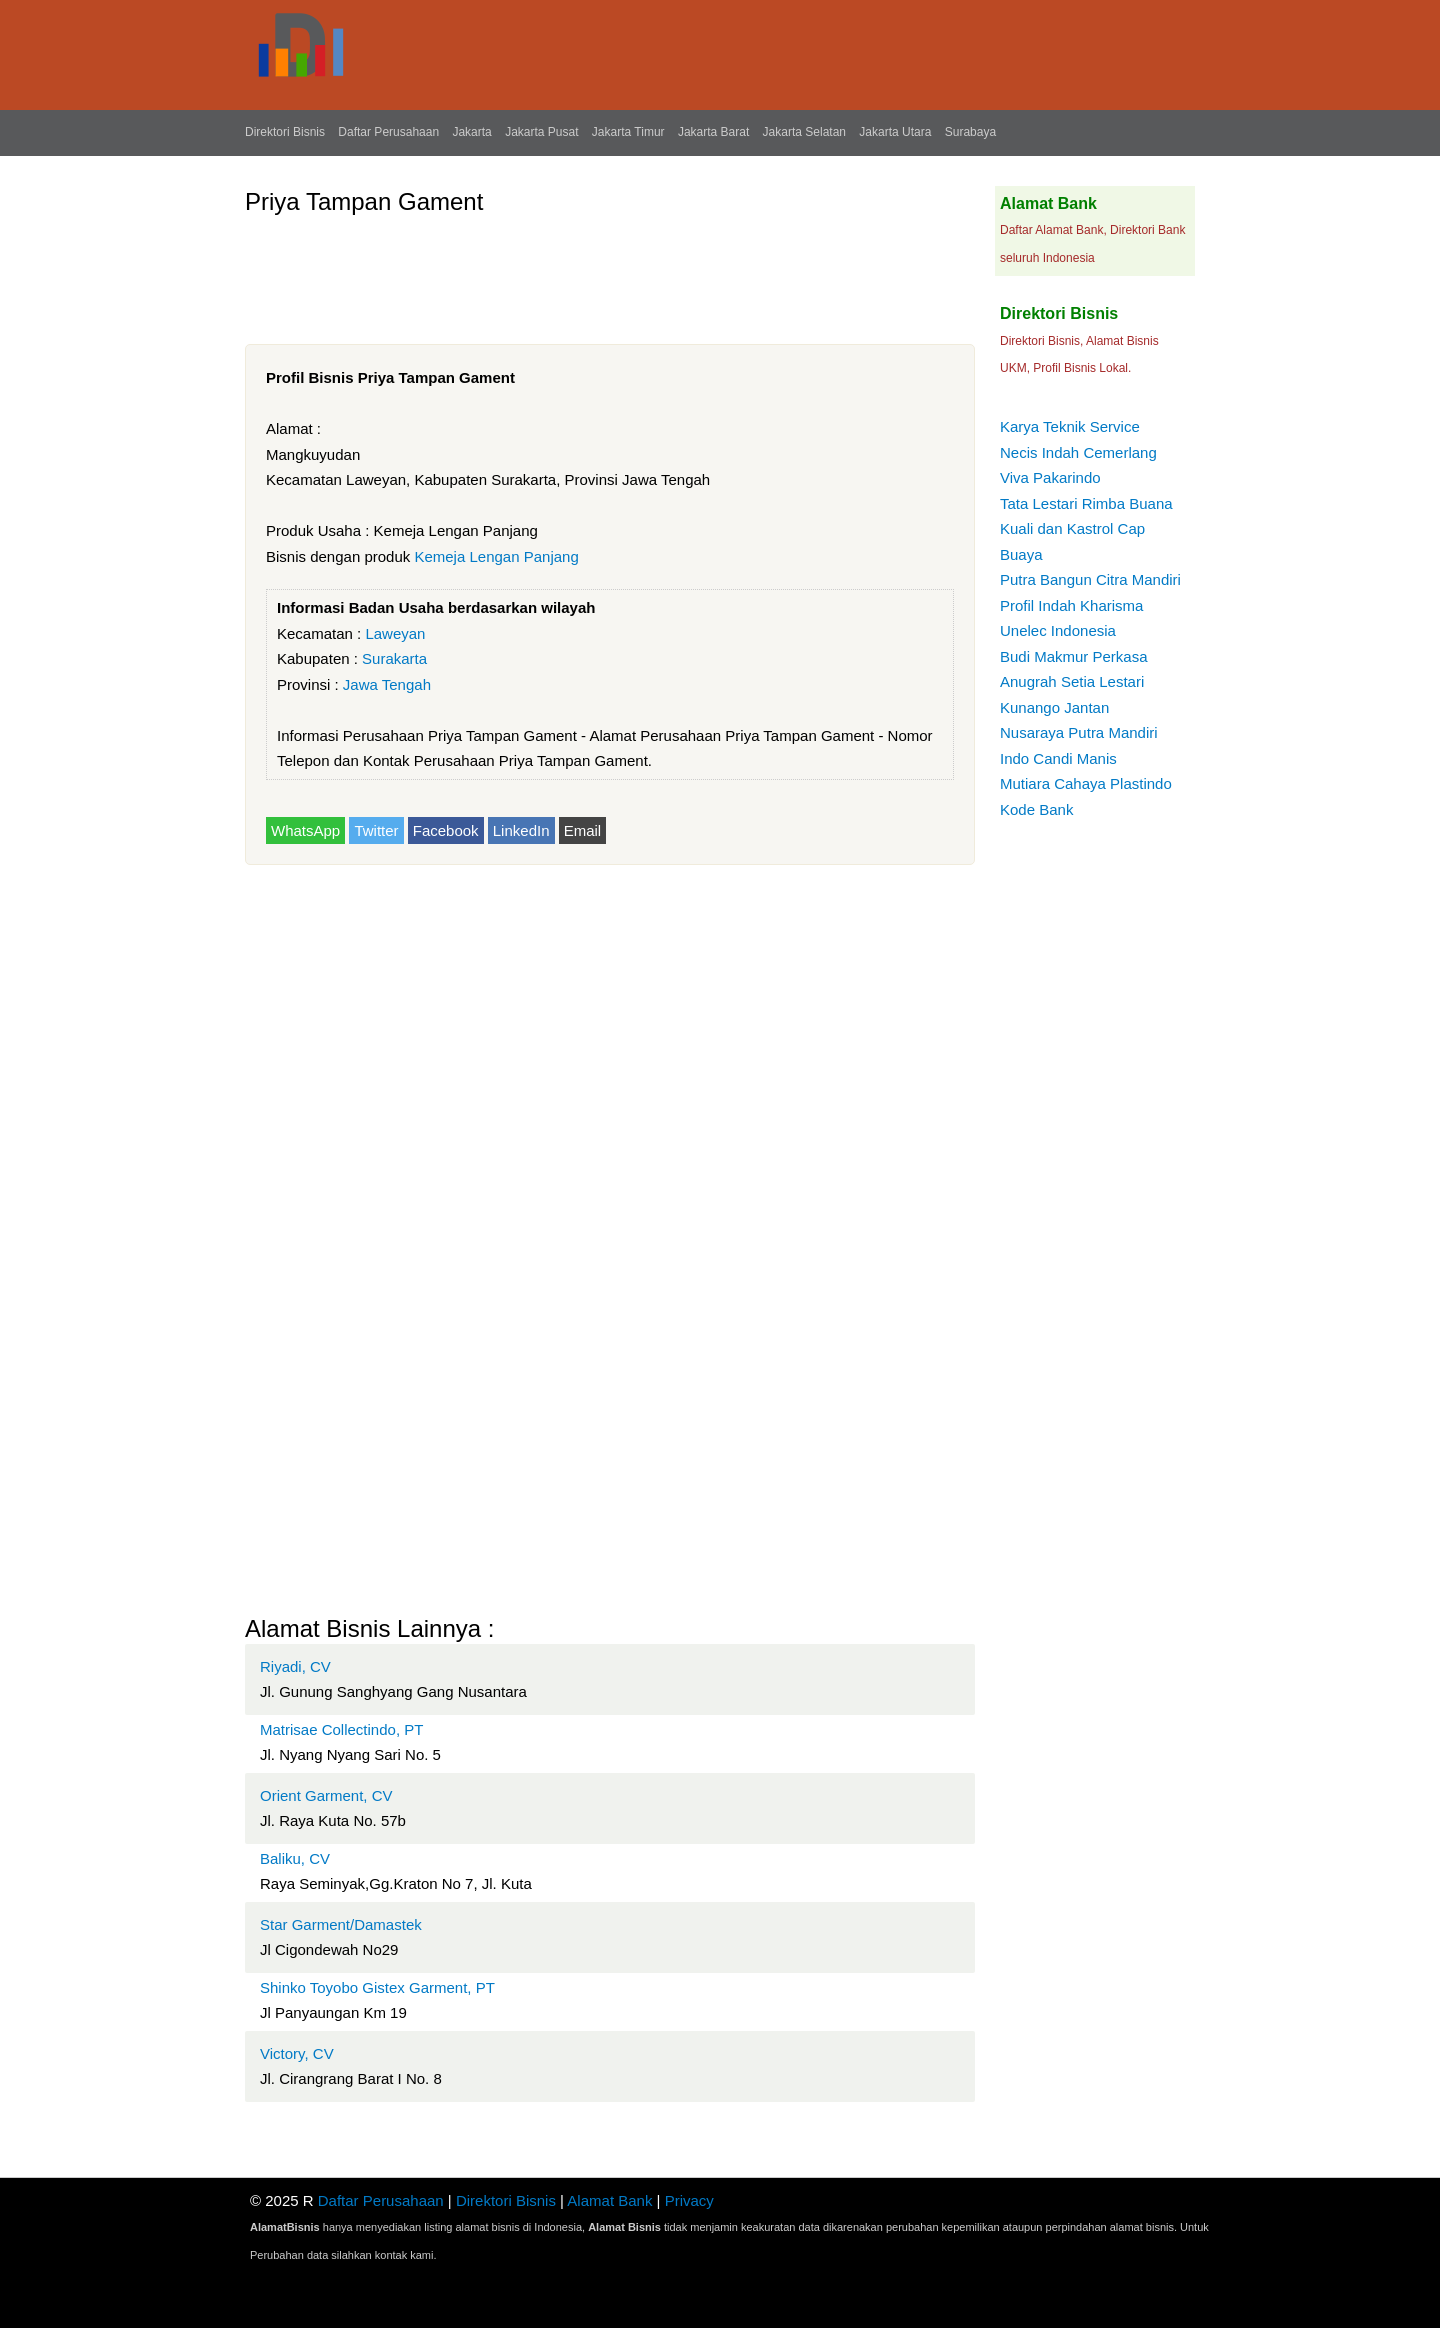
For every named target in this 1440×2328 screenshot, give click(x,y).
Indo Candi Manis (1058, 758)
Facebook (446, 830)
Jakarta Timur (628, 132)
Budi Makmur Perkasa (1074, 656)
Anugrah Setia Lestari (1072, 681)
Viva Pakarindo (1050, 477)
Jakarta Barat (713, 132)
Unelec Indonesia (1058, 630)
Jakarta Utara (895, 132)
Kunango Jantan (1054, 707)
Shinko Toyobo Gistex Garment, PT (377, 1987)
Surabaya (970, 132)
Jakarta (471, 132)
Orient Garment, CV (326, 1795)
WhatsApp (305, 830)
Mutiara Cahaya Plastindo (1086, 783)
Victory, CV (297, 2053)
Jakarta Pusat (541, 132)
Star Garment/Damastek (341, 1924)
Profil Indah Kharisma (1071, 605)
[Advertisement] (609, 272)
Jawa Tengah (387, 684)
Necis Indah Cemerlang (1078, 452)
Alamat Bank (609, 2200)
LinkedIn (521, 830)
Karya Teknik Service (1070, 426)
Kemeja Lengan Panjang (496, 556)
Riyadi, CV (295, 1666)
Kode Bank (1036, 809)
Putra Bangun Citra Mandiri (1090, 579)
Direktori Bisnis (285, 132)
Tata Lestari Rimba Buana (1086, 503)
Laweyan (395, 633)
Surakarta (394, 658)
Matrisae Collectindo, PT (341, 1729)
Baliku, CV (295, 1858)
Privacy (689, 2200)
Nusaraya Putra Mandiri (1079, 732)
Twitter (376, 830)
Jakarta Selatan (804, 132)
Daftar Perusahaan (388, 132)
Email (583, 830)
